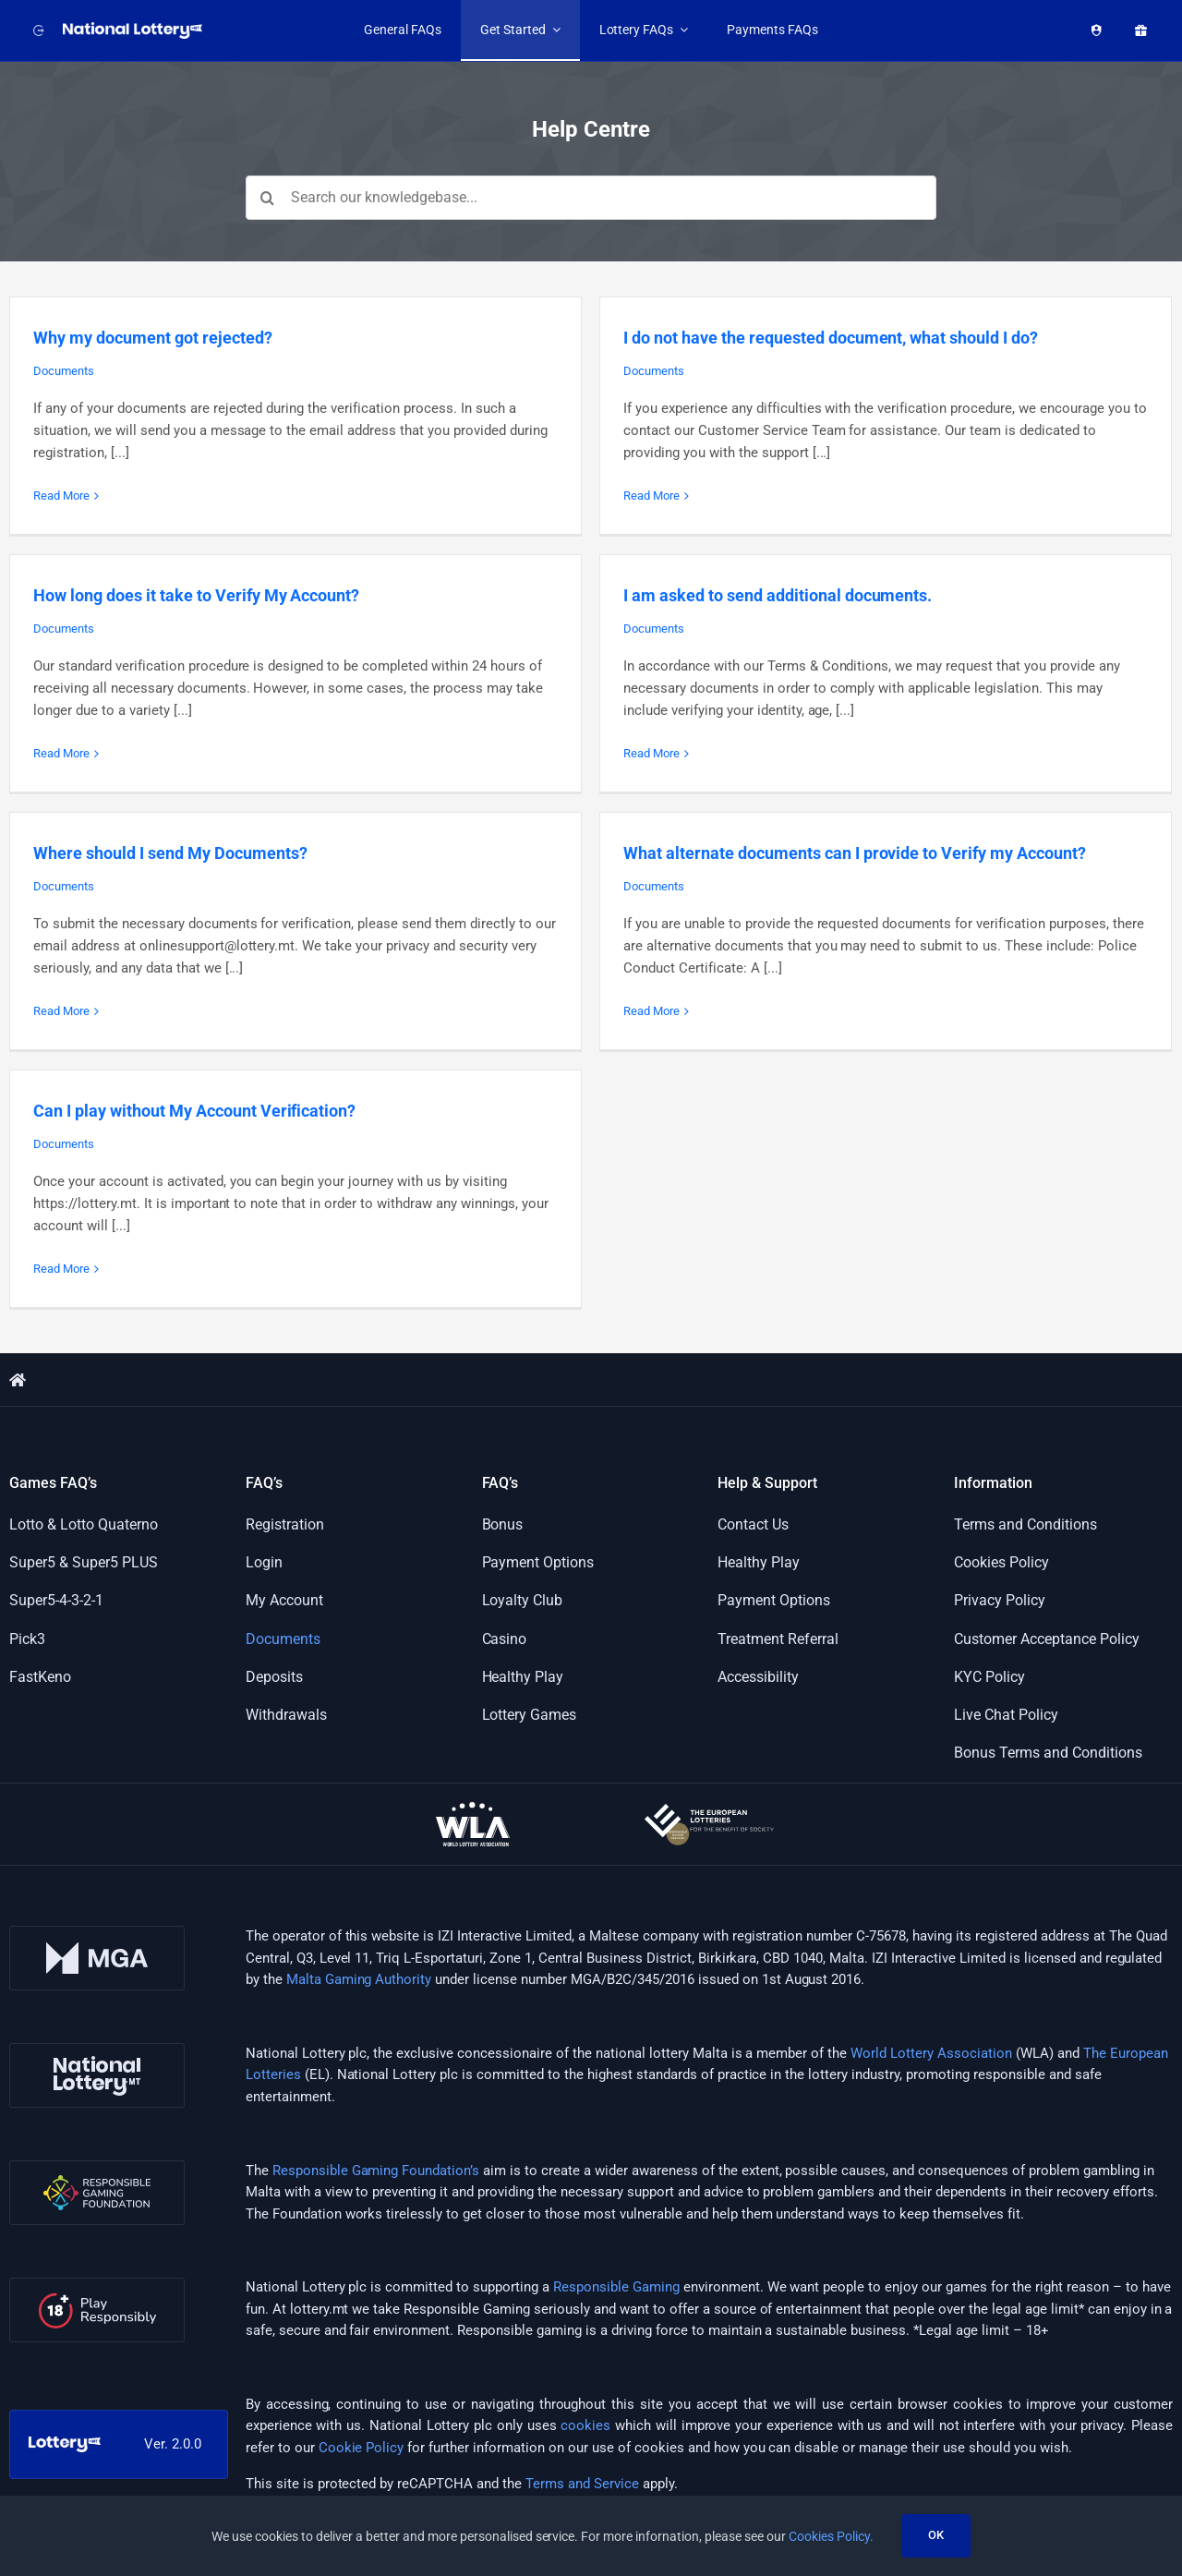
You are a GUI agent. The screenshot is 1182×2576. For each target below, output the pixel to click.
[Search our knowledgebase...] (591, 197)
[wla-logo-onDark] (473, 1749)
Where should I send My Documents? (220, 827)
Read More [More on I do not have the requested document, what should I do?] (627, 495)
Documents (63, 371)
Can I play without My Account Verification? (194, 1094)
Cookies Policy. (831, 2536)
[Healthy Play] (1092, 30)
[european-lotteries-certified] (709, 1751)
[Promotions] (1136, 30)
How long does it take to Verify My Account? (296, 563)
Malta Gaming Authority (359, 1920)
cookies (585, 2366)
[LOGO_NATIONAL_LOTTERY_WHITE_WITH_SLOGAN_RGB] (134, 28)
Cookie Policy (361, 2388)
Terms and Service (582, 2423)
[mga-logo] (97, 1873)
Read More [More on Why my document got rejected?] (61, 495)
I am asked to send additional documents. (703, 601)
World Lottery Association (931, 1994)
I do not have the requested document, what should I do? (806, 337)
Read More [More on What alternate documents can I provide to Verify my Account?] (677, 985)
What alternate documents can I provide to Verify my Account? (880, 827)
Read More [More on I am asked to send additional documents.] (577, 760)
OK (936, 2535)
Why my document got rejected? (152, 337)
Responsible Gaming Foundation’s (376, 2110)
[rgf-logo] (97, 2107)
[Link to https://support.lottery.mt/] (17, 1320)
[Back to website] (35, 30)
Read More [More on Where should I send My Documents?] (111, 985)
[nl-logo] (97, 1990)
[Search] (268, 197)
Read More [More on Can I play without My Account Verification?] (61, 1251)
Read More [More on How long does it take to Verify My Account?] (161, 721)
